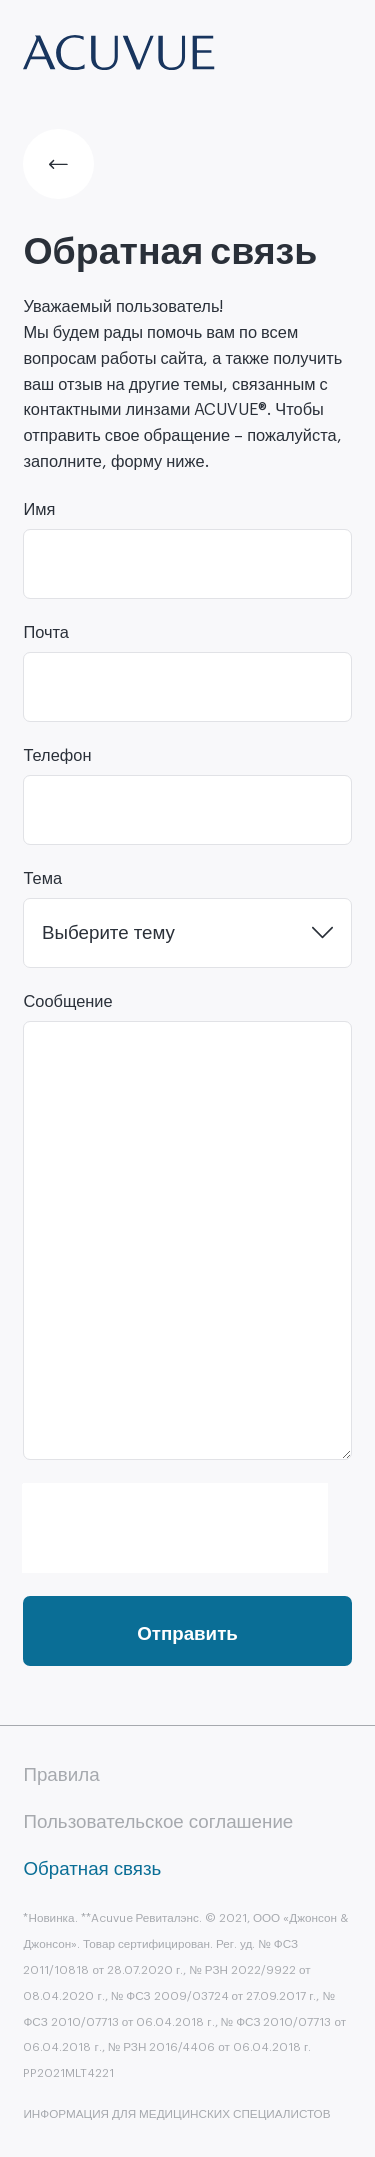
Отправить (187, 1634)
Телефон (57, 756)
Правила (61, 1775)
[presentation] (174, 1521)
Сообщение (67, 1002)
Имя (39, 510)
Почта (46, 633)
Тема (42, 879)
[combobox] (187, 933)
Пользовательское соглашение (158, 1822)
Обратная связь (92, 1869)
